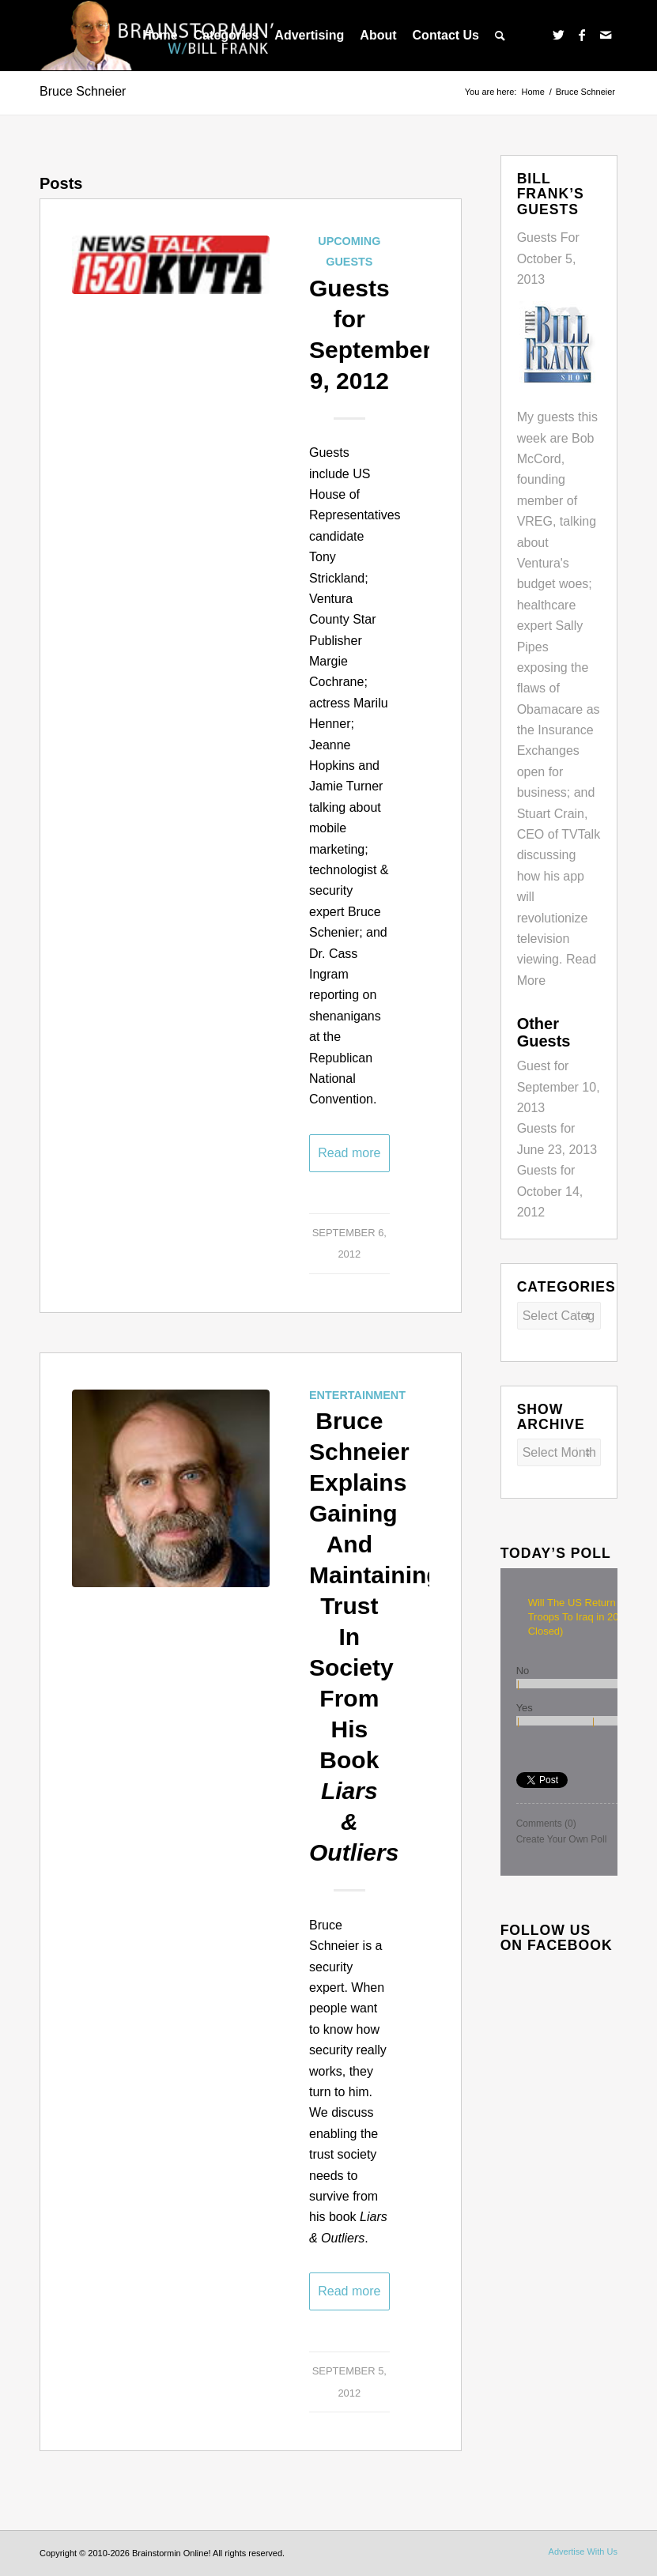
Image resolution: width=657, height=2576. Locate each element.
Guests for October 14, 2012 (550, 1191)
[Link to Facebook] (582, 35)
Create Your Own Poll (561, 1839)
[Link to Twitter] (558, 35)
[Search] (500, 35)
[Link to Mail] (605, 35)
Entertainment (357, 1395)
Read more (349, 1153)
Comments (546, 1823)
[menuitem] (159, 35)
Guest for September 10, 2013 (558, 1087)
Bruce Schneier (83, 91)
